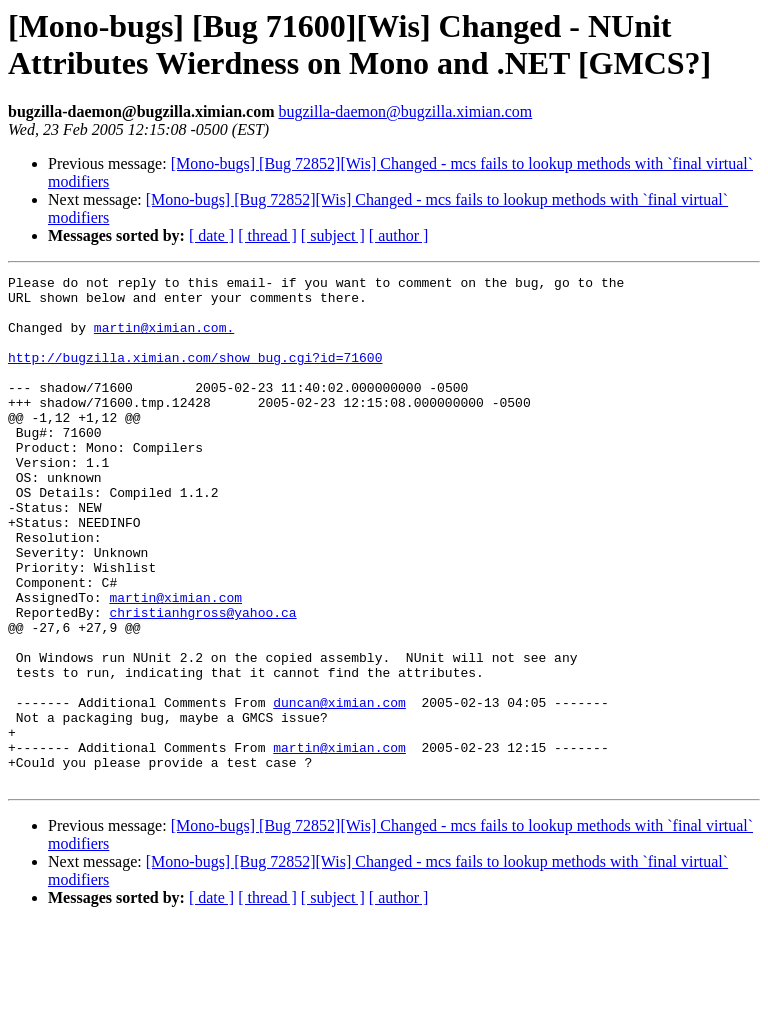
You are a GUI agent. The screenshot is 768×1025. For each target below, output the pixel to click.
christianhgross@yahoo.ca (202, 681)
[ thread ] (267, 235)
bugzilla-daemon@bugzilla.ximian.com (405, 111)
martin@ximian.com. (164, 339)
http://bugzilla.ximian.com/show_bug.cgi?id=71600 (195, 375)
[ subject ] (333, 235)
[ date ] (211, 235)
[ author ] (399, 235)
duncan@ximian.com (339, 789)
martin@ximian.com (175, 663)
